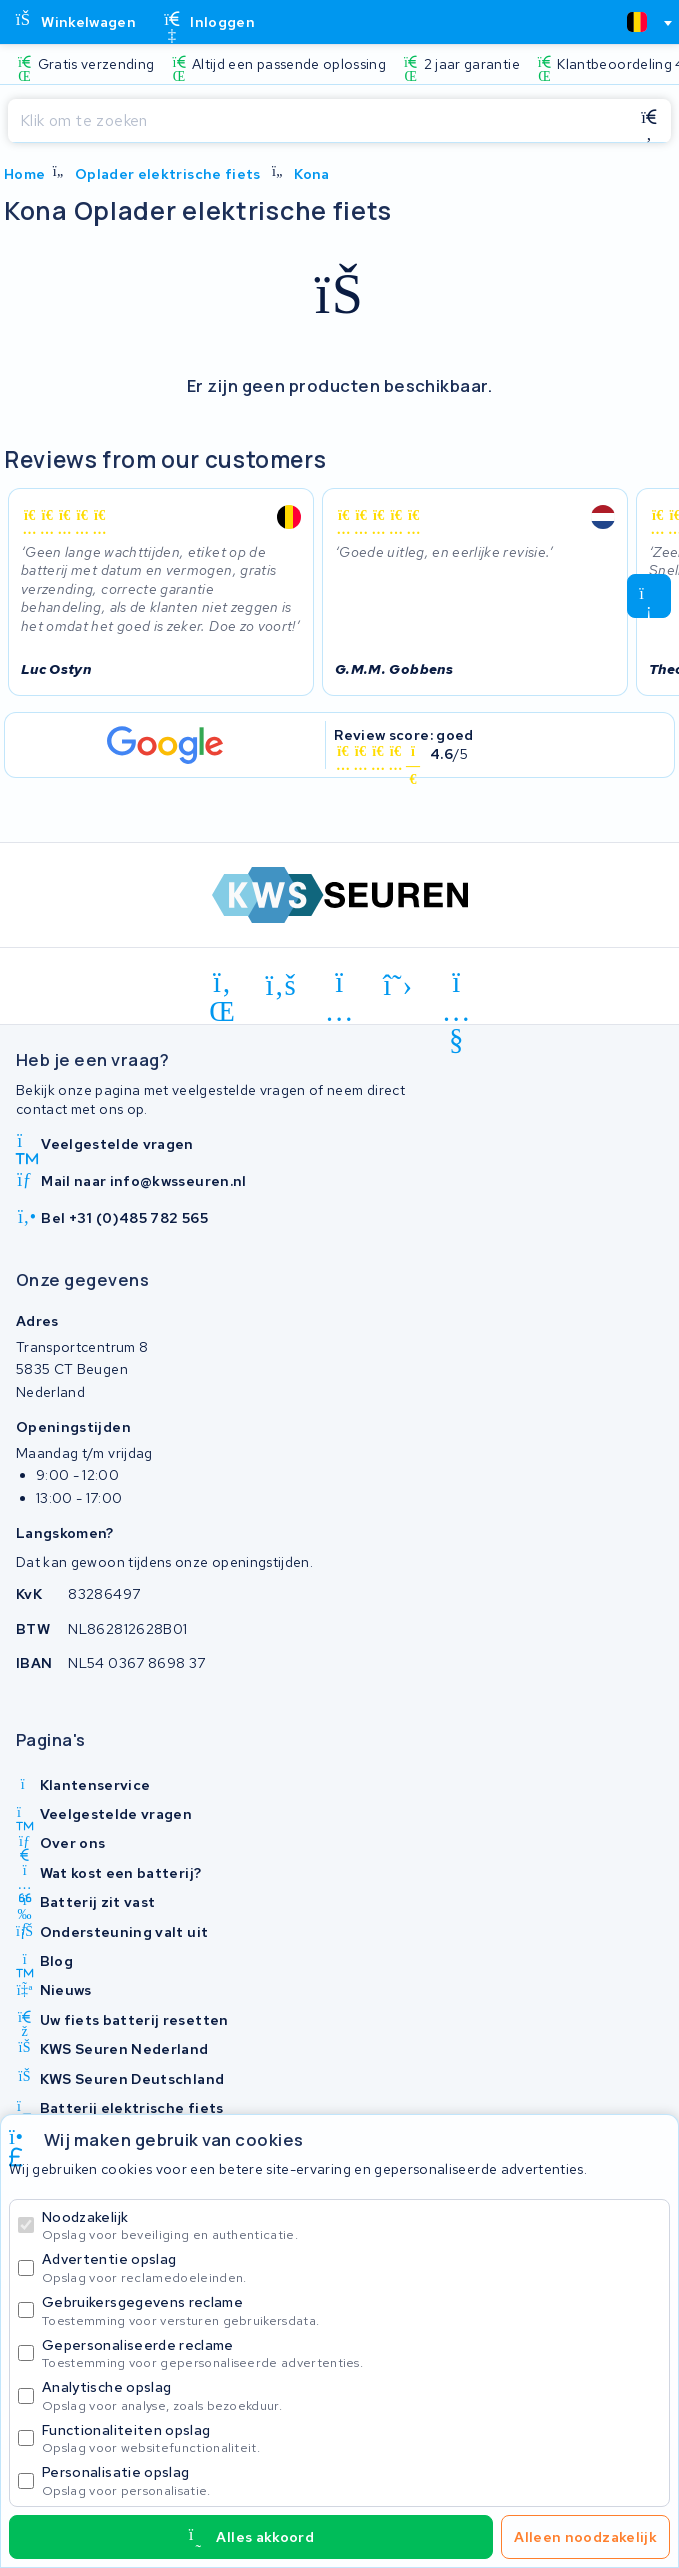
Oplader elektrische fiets (168, 174)
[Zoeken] (317, 121)
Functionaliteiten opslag (351, 2438)
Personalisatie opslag (351, 2480)
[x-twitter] (398, 986)
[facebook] (281, 986)
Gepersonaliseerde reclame (351, 2353)
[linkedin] (222, 986)
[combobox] (641, 22)
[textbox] (637, 22)
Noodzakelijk (351, 2225)
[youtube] (456, 986)
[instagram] (339, 986)
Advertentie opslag (351, 2267)
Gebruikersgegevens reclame (351, 2310)
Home (24, 174)
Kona (311, 174)
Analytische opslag (351, 2395)
